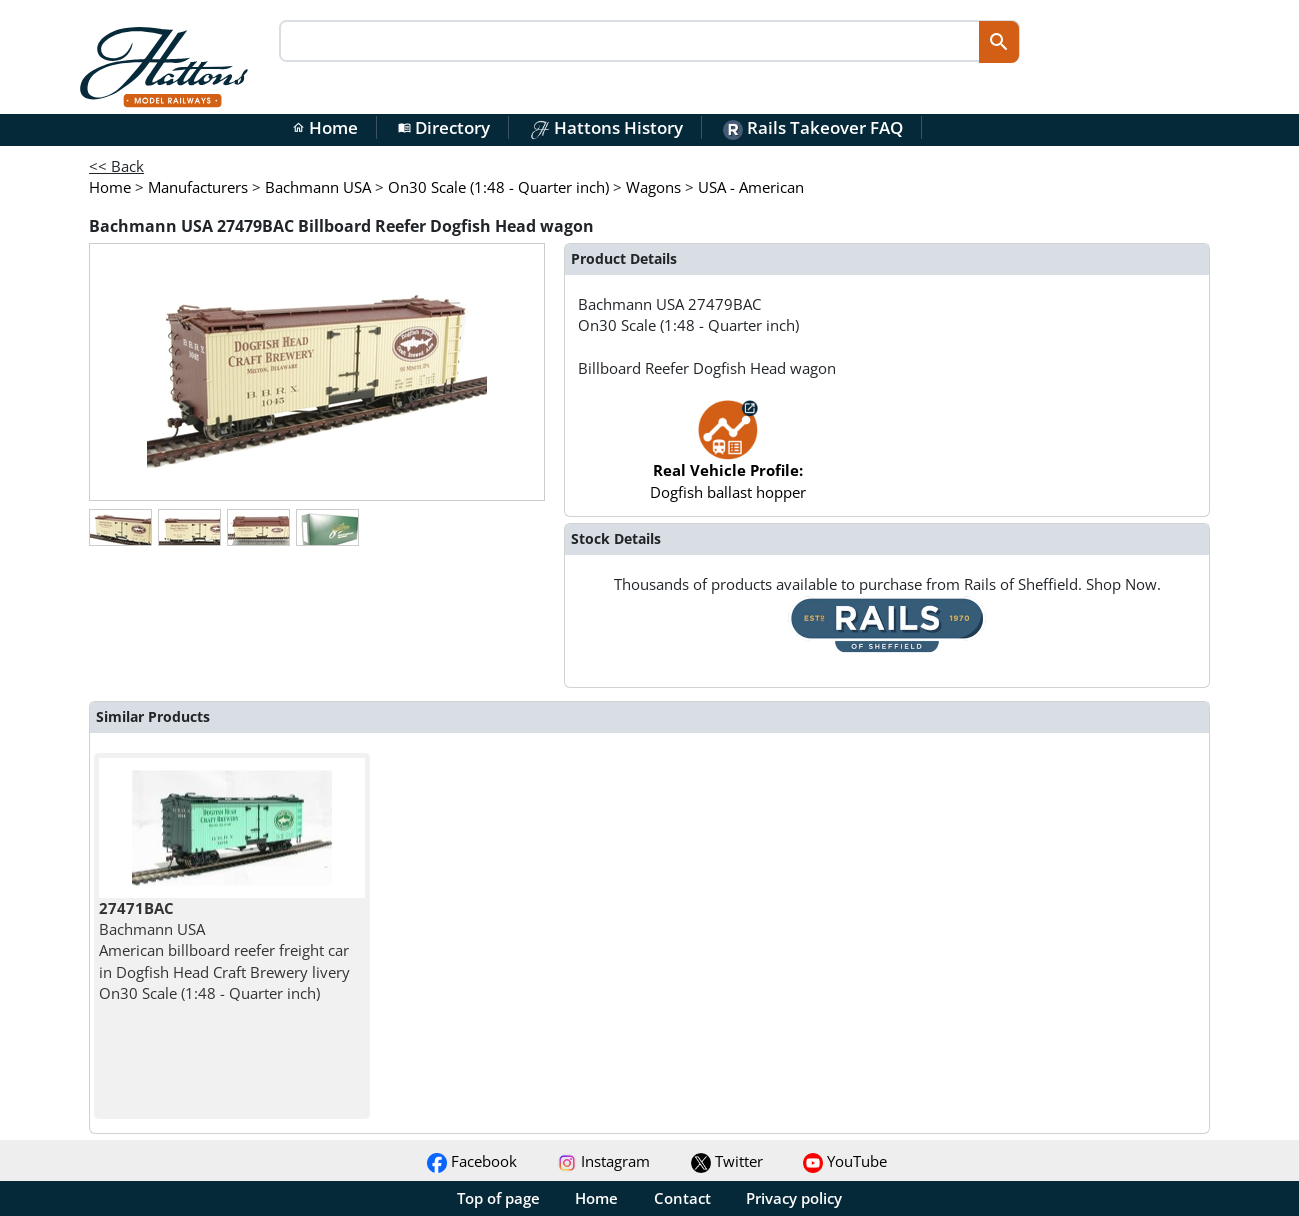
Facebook (472, 1161)
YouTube (845, 1161)
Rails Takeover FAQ (813, 127)
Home (325, 127)
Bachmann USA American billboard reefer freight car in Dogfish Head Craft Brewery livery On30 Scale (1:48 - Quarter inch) (224, 950)
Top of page (498, 1198)
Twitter (727, 1161)
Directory (444, 127)
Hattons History (606, 127)
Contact (682, 1198)
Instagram (603, 1161)
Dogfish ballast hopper (728, 459)
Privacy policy (794, 1198)
